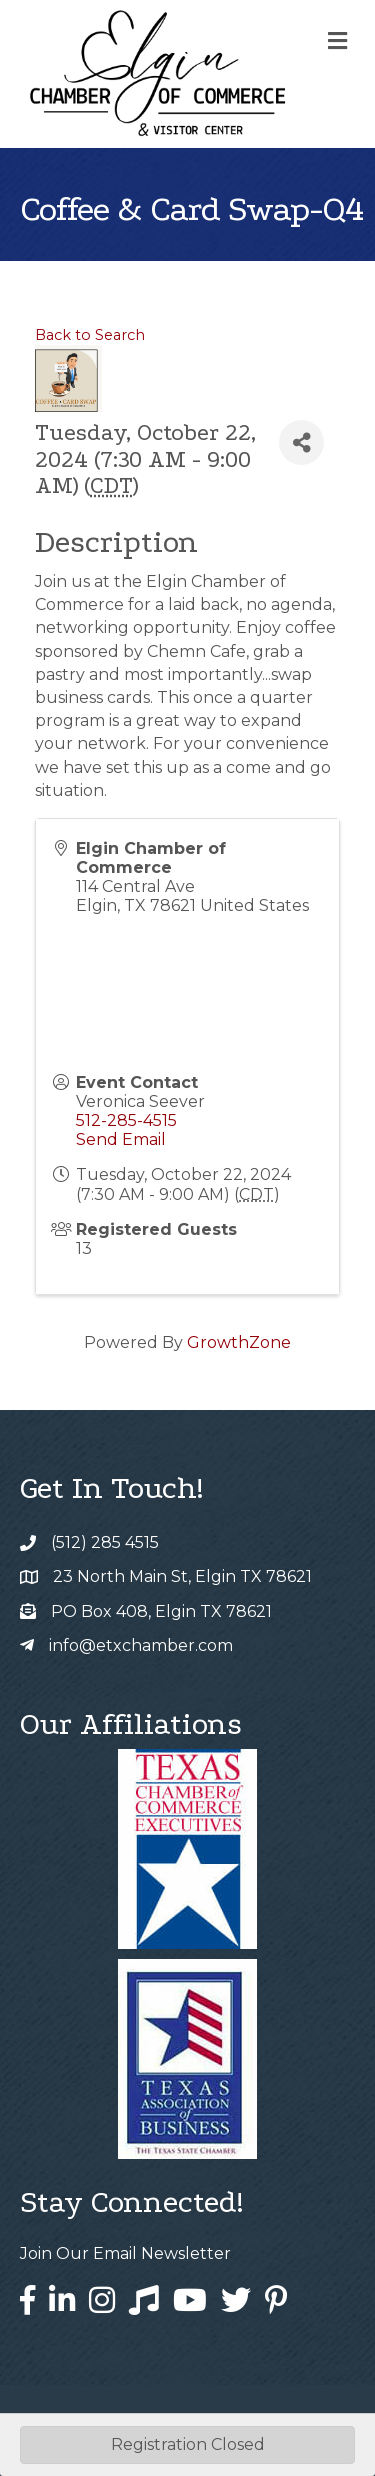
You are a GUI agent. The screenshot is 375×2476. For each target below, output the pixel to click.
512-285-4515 (126, 1120)
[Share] (301, 442)
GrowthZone (239, 1342)
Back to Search (90, 335)
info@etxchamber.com (141, 1645)
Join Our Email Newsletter (125, 2253)
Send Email (121, 1139)
